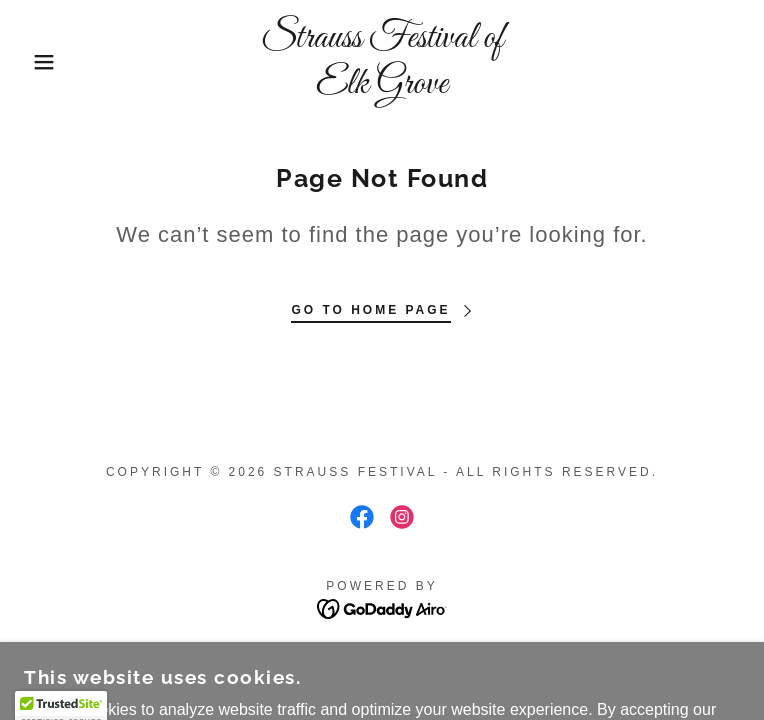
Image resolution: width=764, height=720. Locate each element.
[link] (382, 61)
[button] (49, 62)
